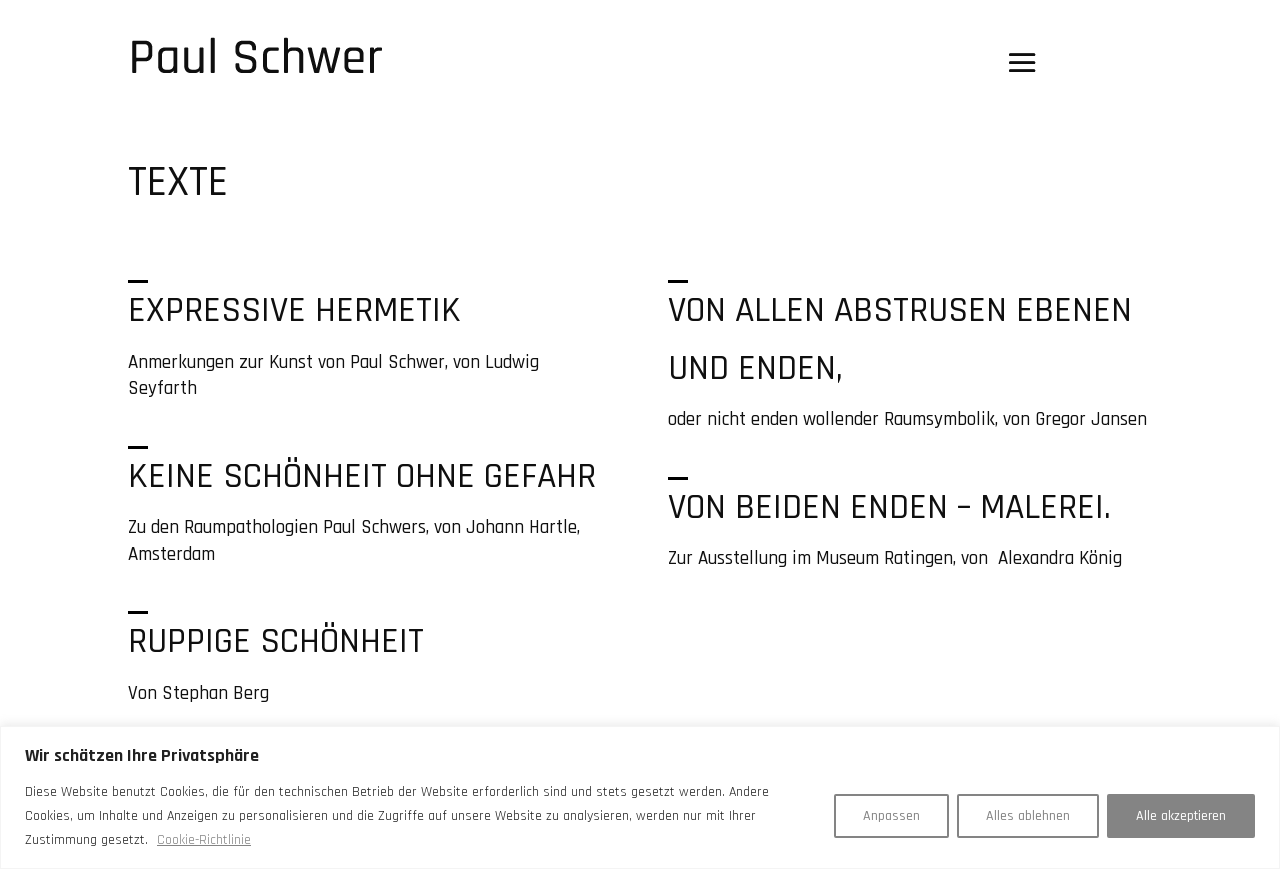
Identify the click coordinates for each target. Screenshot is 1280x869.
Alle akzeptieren (1181, 816)
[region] (640, 797)
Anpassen (891, 816)
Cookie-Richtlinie (204, 840)
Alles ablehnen (1028, 816)
